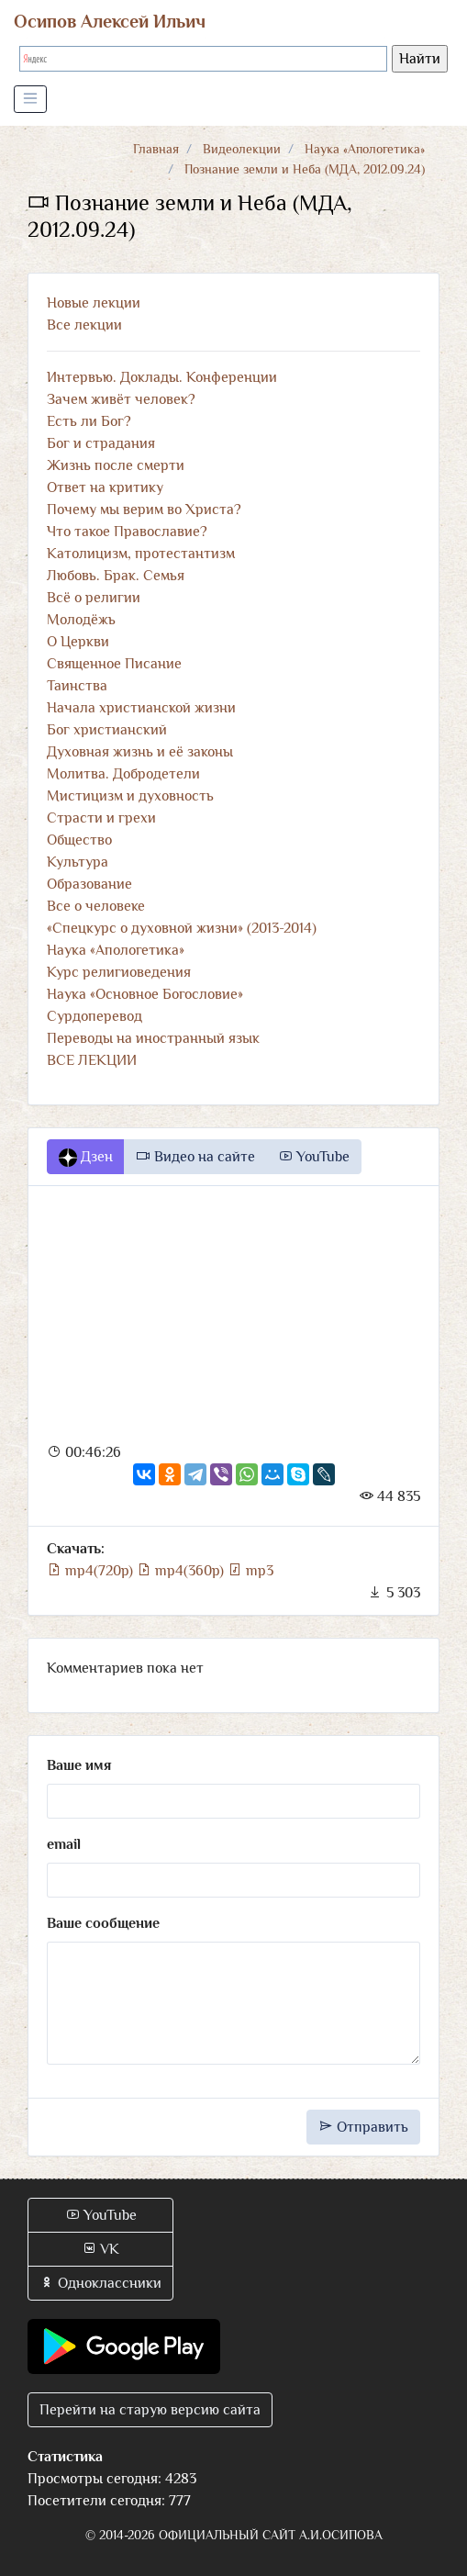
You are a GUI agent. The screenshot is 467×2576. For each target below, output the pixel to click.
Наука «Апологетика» (365, 148)
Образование (89, 884)
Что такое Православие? (127, 531)
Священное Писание (114, 663)
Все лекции (84, 325)
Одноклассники (100, 2283)
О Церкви (78, 641)
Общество (79, 840)
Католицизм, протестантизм (141, 553)
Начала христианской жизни (141, 708)
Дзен (86, 1157)
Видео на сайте (195, 1156)
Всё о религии (93, 597)
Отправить (363, 2127)
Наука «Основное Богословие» (145, 994)
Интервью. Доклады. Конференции (162, 377)
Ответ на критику (105, 487)
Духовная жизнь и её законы (140, 752)
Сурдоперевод (94, 1016)
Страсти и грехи (101, 818)
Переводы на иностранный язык (153, 1038)
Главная (156, 148)
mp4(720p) (92, 1570)
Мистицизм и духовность (130, 796)
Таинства (77, 686)
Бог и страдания (101, 443)
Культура (77, 862)
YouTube (314, 1156)
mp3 (250, 1570)
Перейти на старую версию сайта (150, 2410)
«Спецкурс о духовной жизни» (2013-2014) (182, 928)
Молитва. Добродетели (123, 774)
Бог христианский (107, 730)
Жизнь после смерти (115, 465)
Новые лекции (93, 303)
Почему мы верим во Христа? (144, 509)
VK (100, 2249)
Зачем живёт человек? (121, 399)
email (64, 1844)
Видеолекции (242, 148)
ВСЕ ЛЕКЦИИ (92, 1060)
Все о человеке (96, 906)
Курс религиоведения (119, 972)
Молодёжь (81, 619)
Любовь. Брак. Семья (115, 575)
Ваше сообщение (103, 1923)
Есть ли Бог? (89, 421)
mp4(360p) (182, 1570)
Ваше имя (79, 1765)
